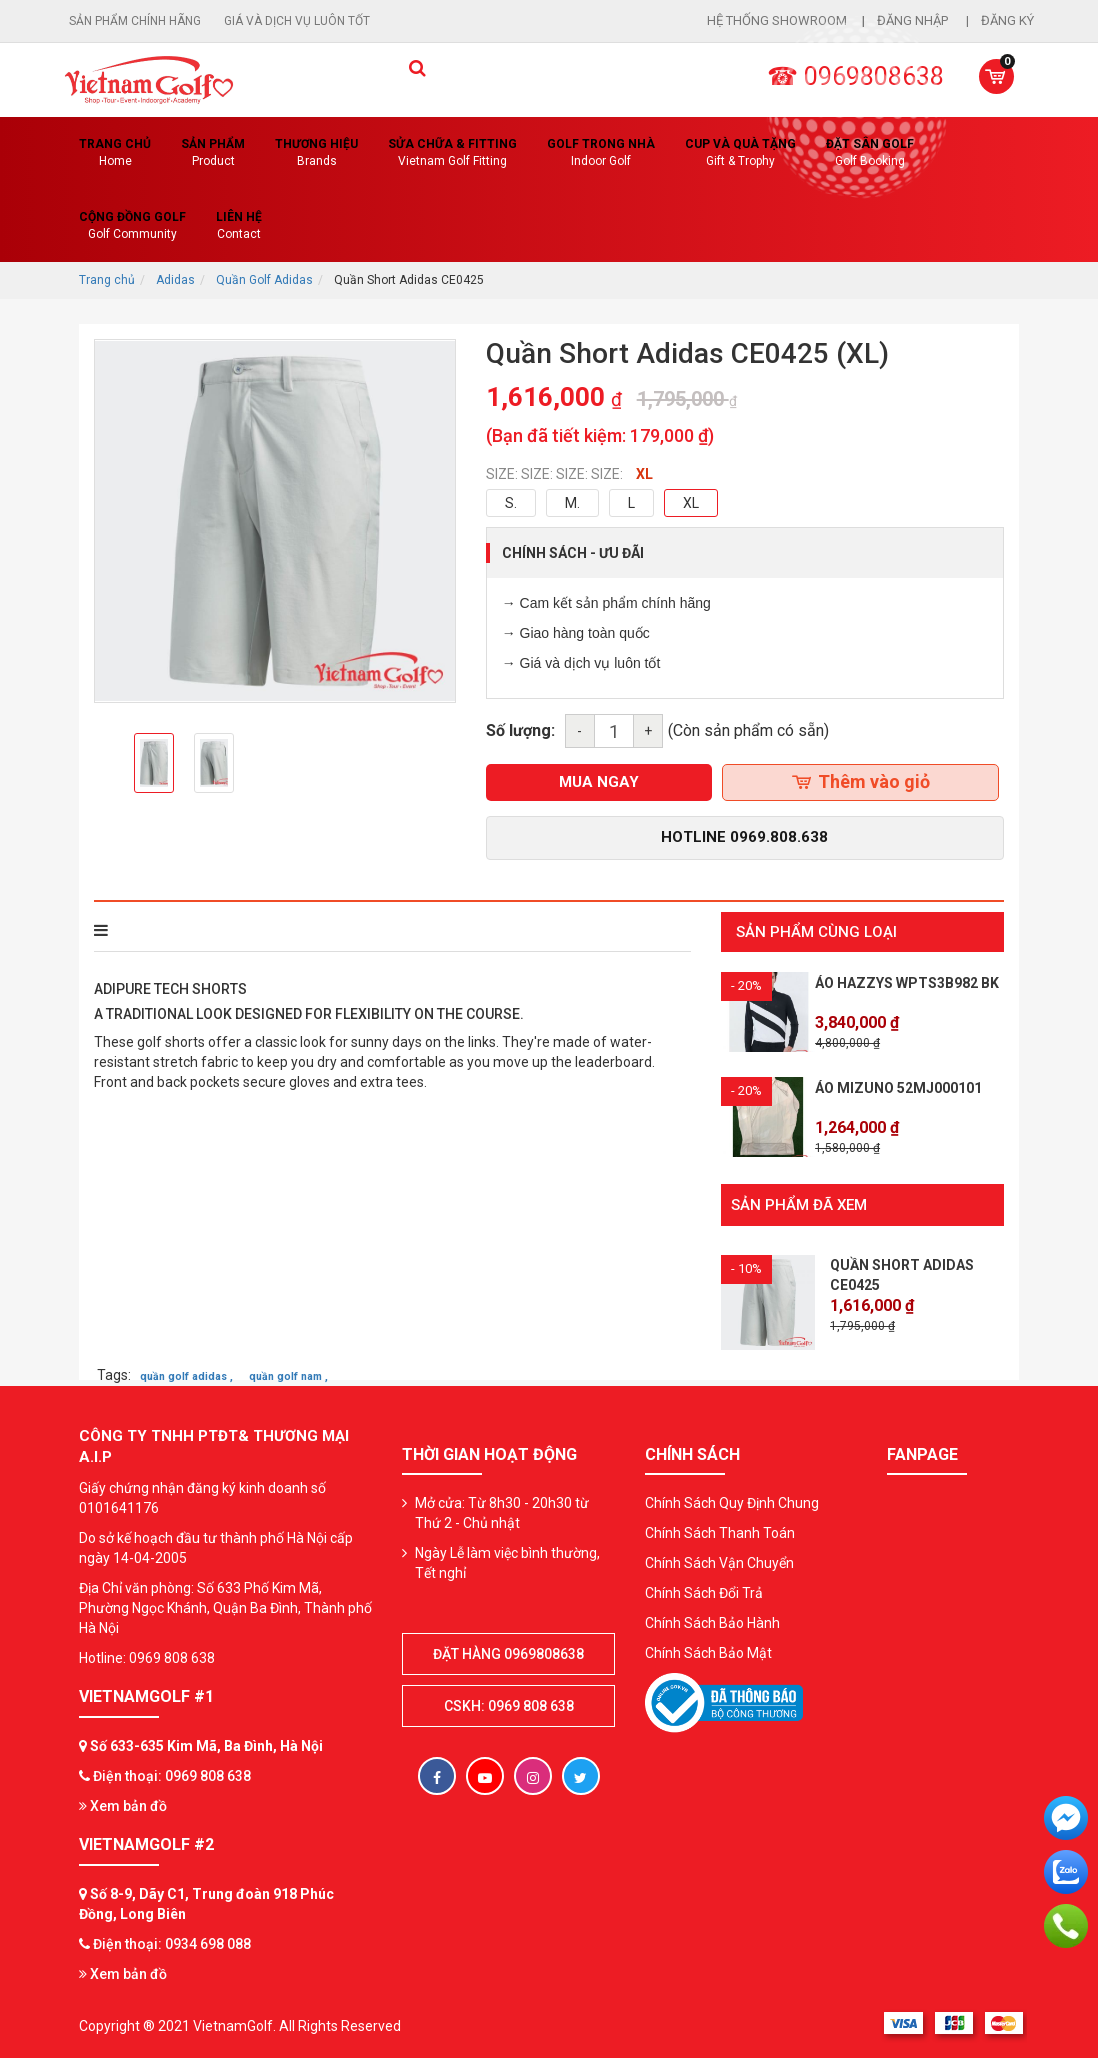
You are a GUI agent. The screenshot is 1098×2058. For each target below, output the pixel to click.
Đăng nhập (914, 20)
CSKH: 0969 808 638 (509, 1705)
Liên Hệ (239, 226)
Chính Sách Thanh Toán (720, 1532)
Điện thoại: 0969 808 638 (172, 1775)
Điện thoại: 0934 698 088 (172, 1943)
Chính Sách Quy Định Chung (732, 1502)
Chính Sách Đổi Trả (704, 1592)
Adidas (175, 280)
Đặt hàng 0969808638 (508, 1653)
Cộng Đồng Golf (132, 226)
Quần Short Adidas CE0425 (902, 1274)
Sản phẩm (213, 153)
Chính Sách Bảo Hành (712, 1622)
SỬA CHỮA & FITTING (452, 153)
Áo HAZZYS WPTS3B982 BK (907, 983)
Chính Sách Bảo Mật (708, 1652)
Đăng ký (1007, 20)
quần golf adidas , (186, 1375)
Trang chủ (115, 153)
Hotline (744, 837)
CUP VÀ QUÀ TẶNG (740, 153)
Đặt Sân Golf (870, 153)
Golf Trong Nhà (601, 153)
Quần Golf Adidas (264, 280)
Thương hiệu (316, 153)
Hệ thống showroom (777, 20)
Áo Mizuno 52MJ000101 (898, 1088)
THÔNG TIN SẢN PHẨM (180, 930)
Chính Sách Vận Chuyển (719, 1562)
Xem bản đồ (123, 1805)
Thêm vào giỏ (861, 781)
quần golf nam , (288, 1375)
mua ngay (599, 782)
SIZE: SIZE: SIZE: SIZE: (554, 474)
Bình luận (368, 930)
